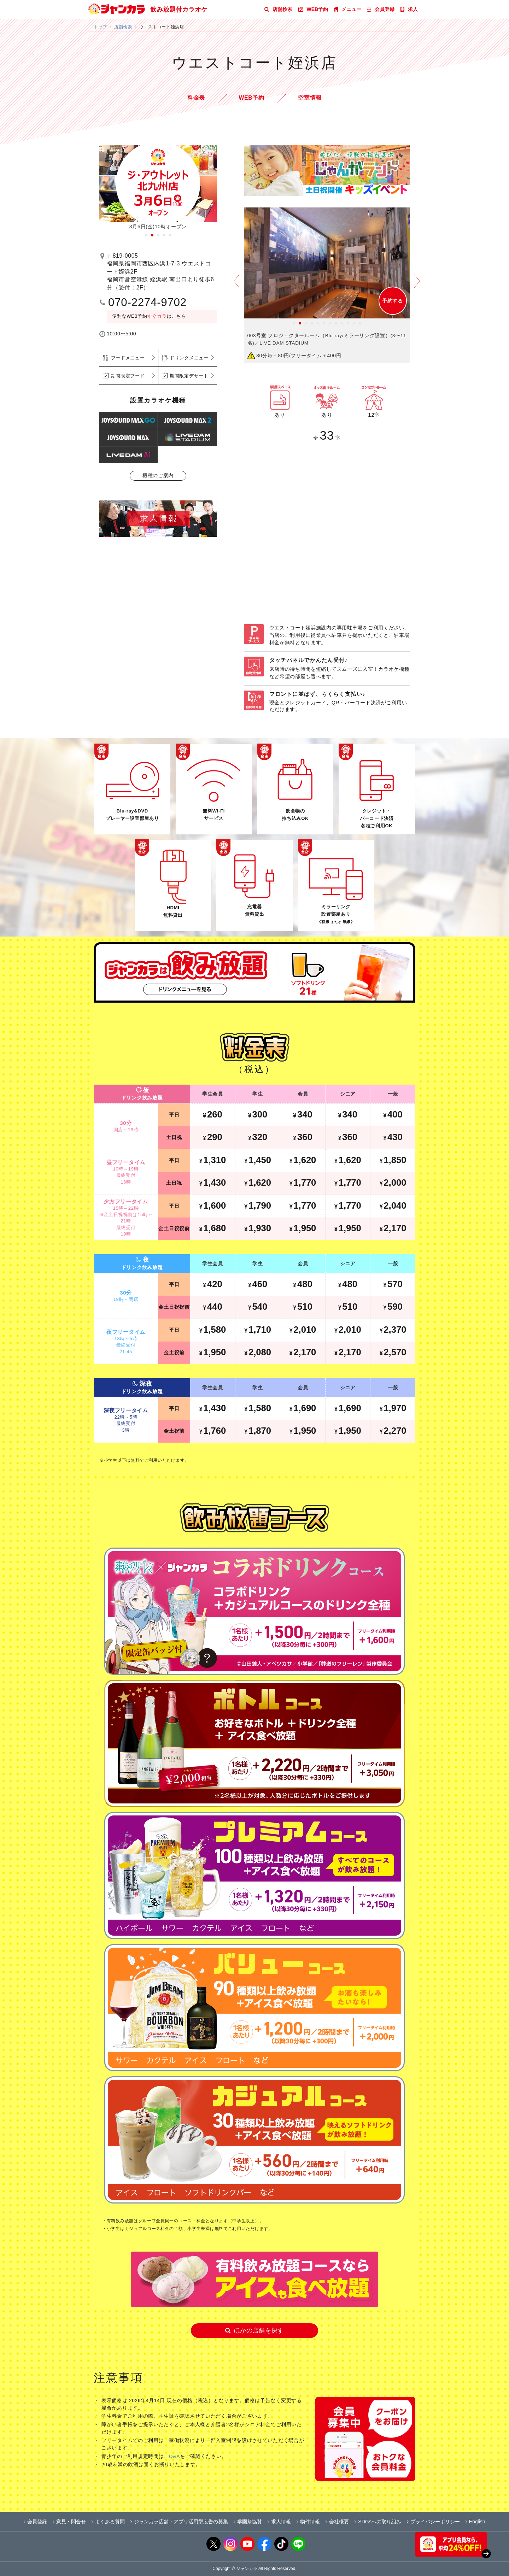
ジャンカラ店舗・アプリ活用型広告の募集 (179, 2521)
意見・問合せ (69, 2521)
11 (354, 323)
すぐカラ (157, 316)
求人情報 (279, 2521)
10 (348, 323)
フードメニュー (128, 357)
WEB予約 (313, 9)
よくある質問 (108, 2521)
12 (360, 323)
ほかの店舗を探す (254, 2330)
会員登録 (380, 9)
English (475, 2521)
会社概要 (337, 2521)
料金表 (196, 98)
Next (417, 286)
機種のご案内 (158, 475)
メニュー (347, 9)
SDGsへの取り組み (378, 2521)
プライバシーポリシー (433, 2521)
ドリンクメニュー (189, 357)
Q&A (174, 2456)
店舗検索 (278, 9)
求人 (409, 9)
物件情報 (308, 2521)
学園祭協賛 (248, 2521)
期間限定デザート (189, 376)
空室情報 (310, 98)
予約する (392, 301)
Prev (236, 286)
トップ (100, 26)
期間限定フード (128, 376)
